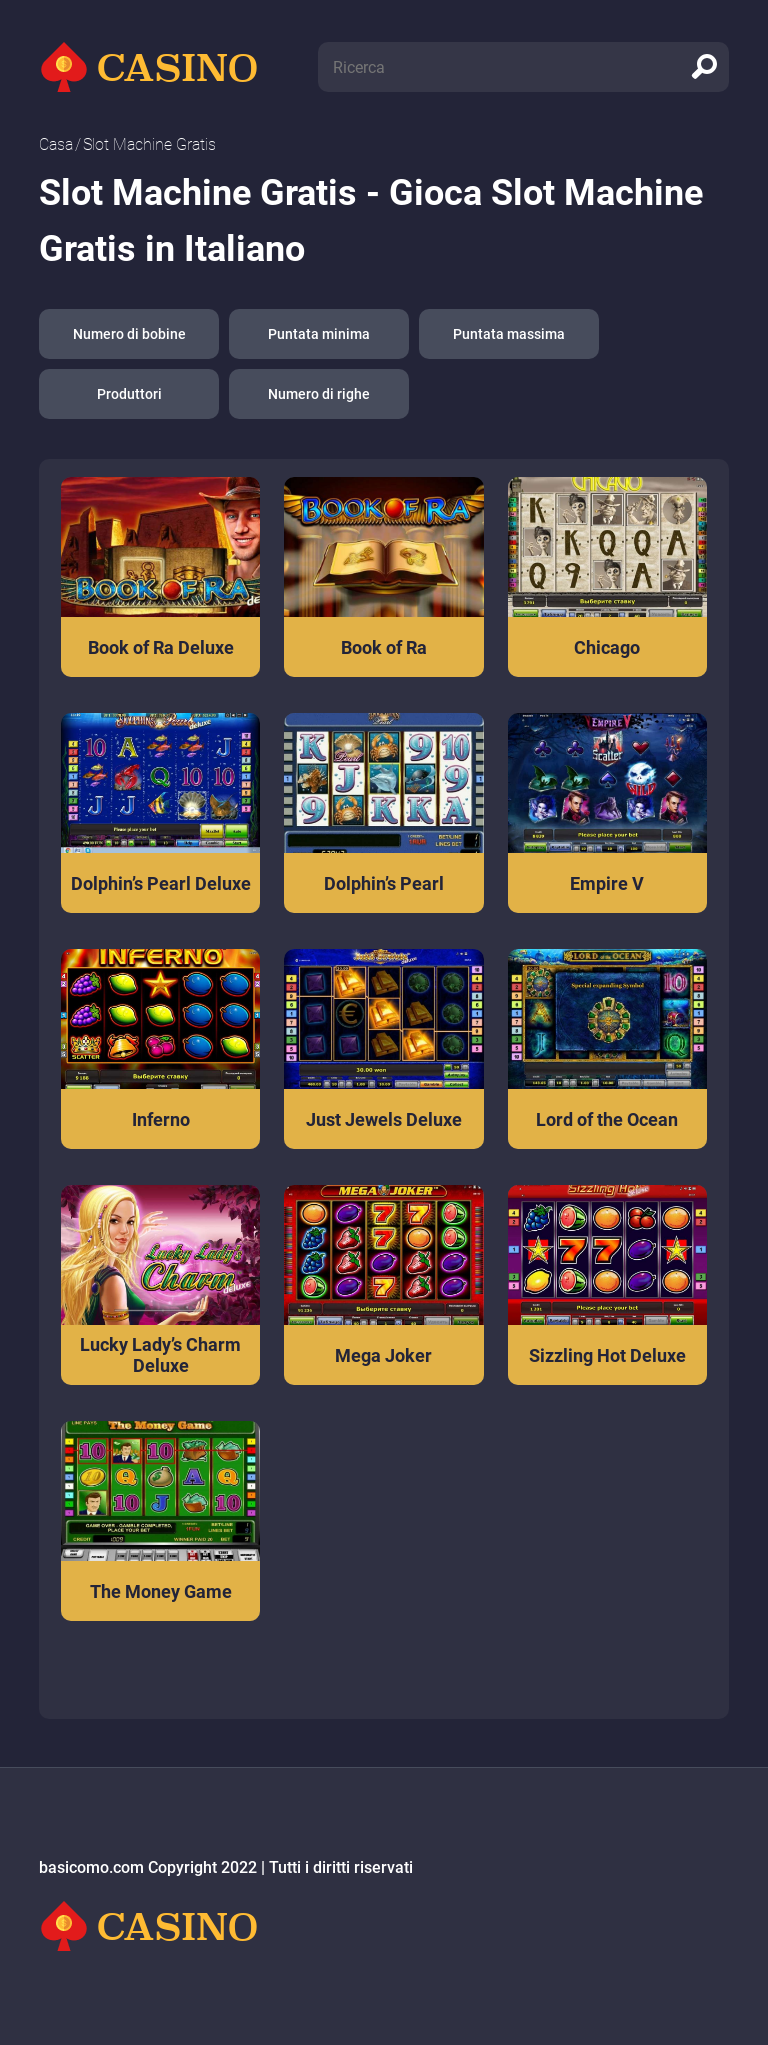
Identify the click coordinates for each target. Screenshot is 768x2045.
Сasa (56, 144)
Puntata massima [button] (509, 334)
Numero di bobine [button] (129, 334)
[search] (704, 67)
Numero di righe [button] (319, 394)
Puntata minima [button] (319, 334)
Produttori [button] (129, 394)
